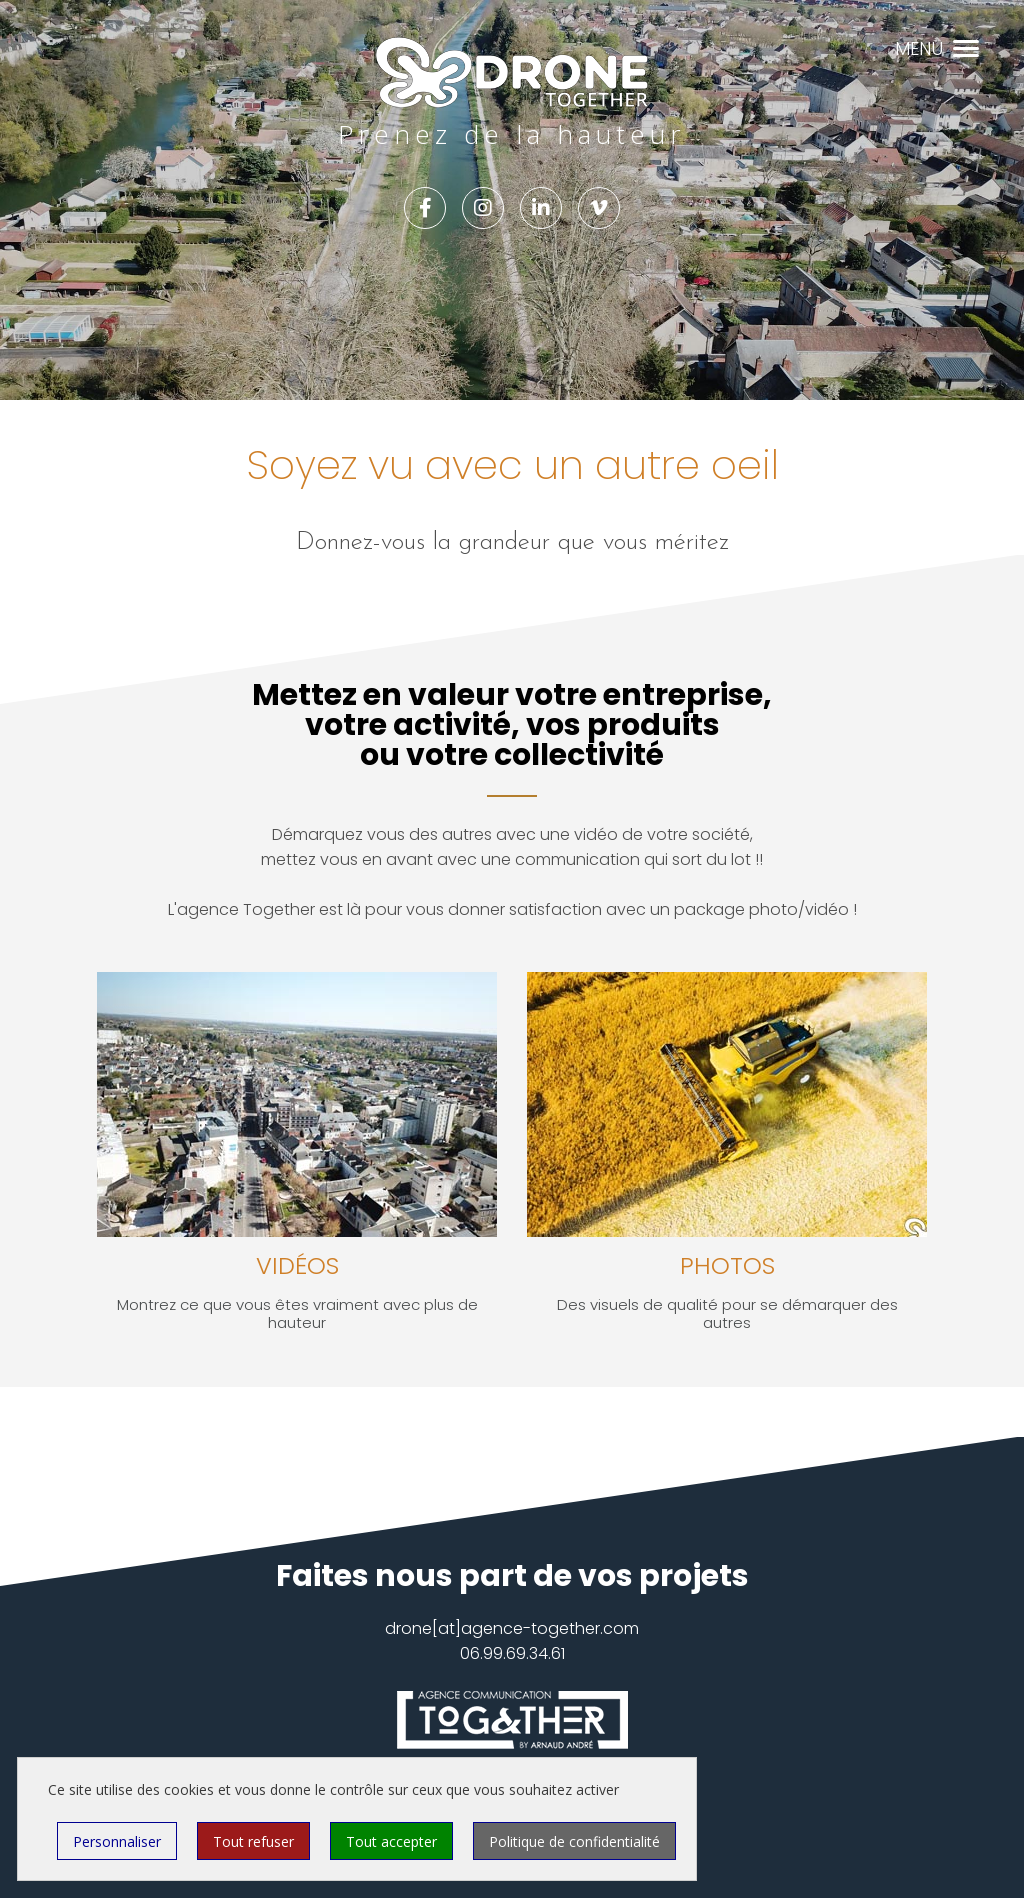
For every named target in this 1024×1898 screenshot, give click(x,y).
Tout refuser (253, 1841)
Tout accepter (391, 1841)
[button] (966, 46)
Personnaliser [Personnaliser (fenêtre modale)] (117, 1841)
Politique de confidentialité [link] (574, 1841)
